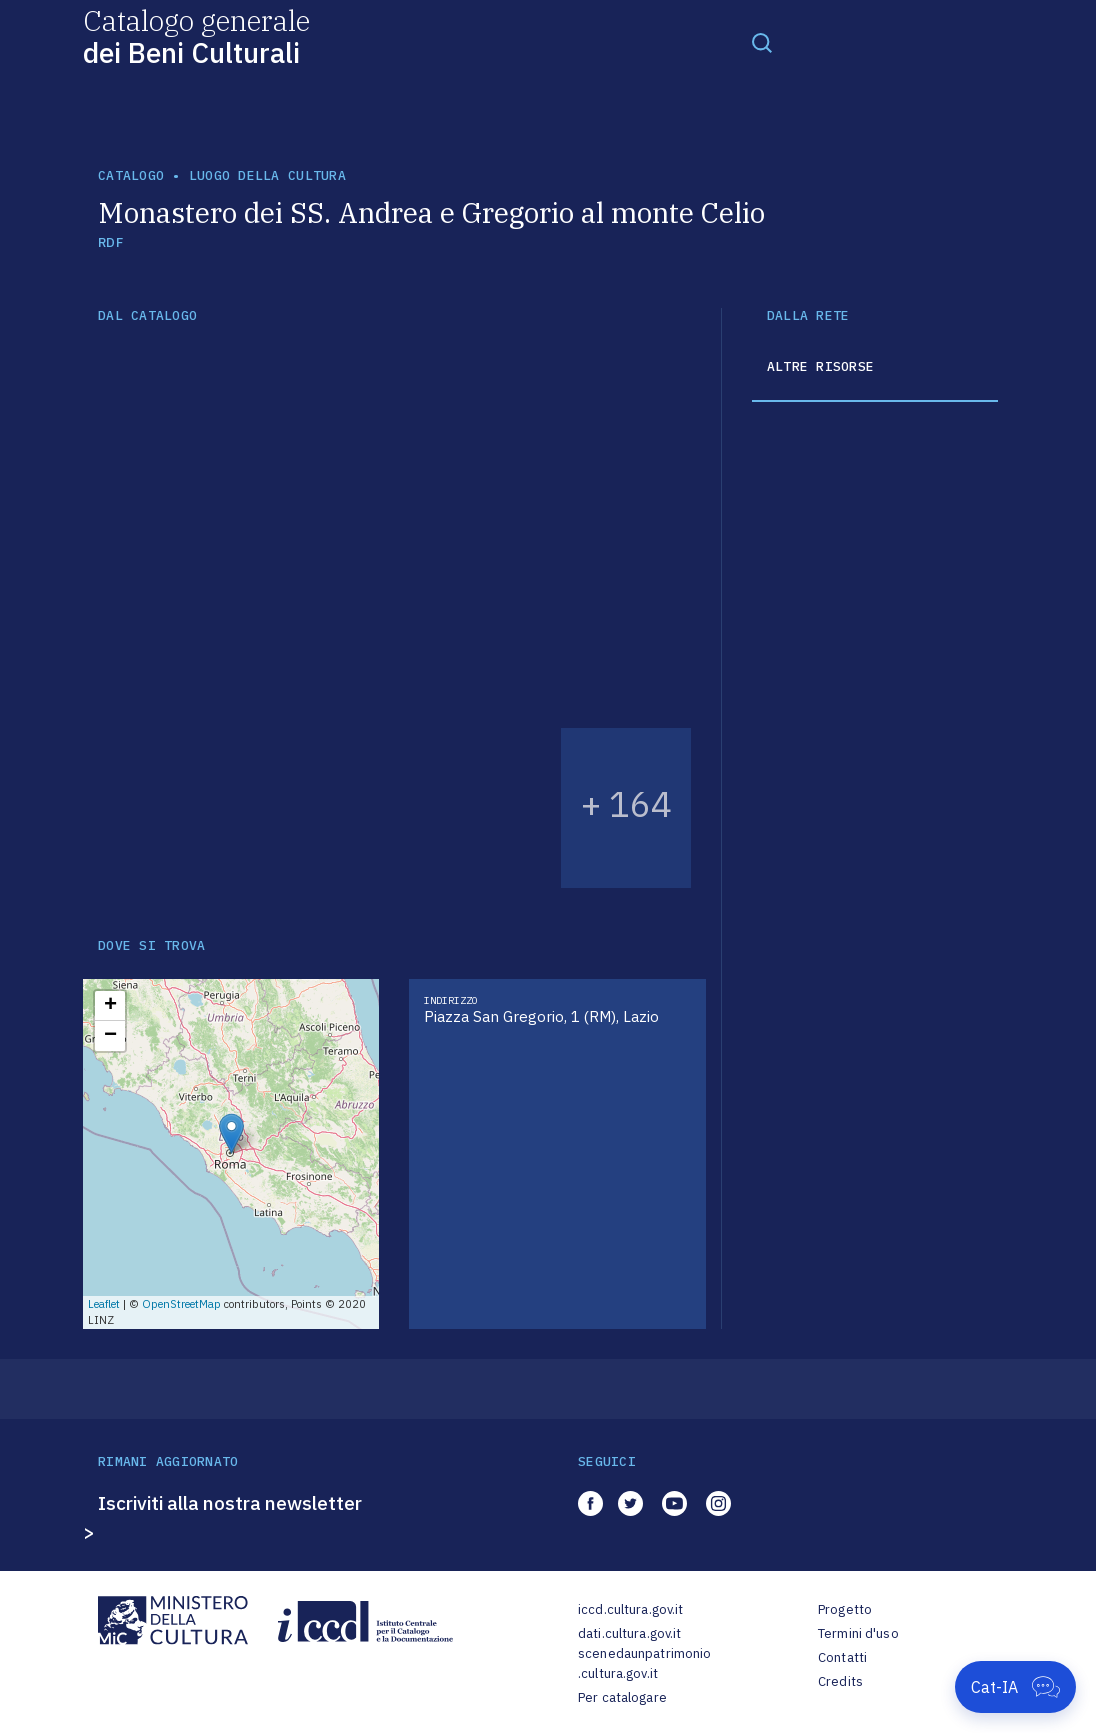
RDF (110, 242)
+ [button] (110, 1006)
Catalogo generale (196, 35)
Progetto (845, 1609)
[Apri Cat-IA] (1015, 1687)
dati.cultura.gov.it (629, 1633)
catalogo (131, 175)
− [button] (110, 1036)
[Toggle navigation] (762, 42)
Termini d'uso (858, 1633)
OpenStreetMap (181, 1304)
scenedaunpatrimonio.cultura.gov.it (644, 1663)
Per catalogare (622, 1697)
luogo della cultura (267, 175)
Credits (840, 1681)
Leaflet (104, 1304)
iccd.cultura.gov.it (630, 1609)
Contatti (842, 1657)
